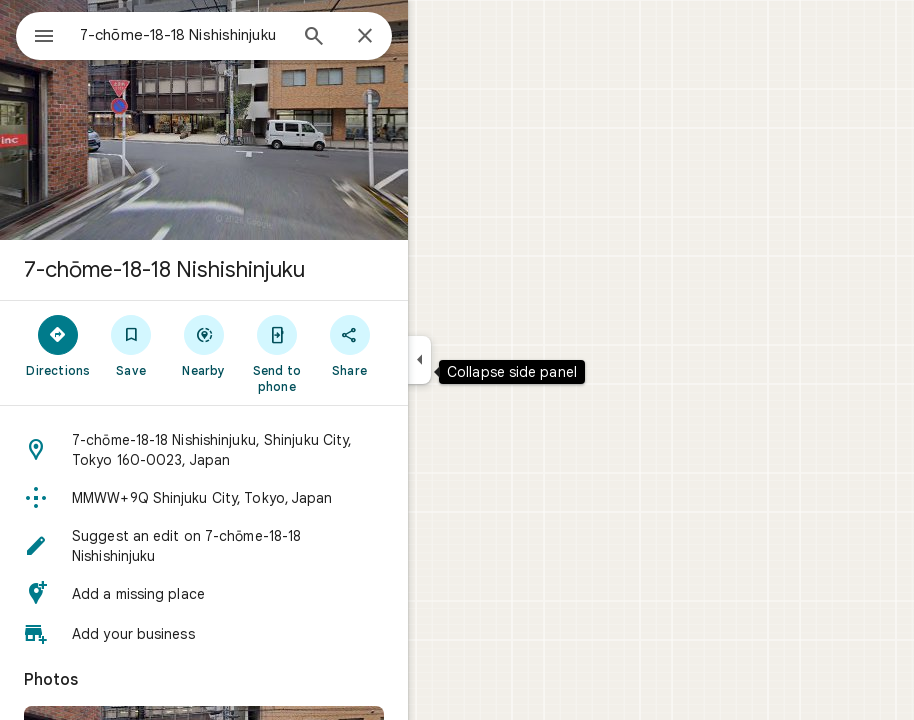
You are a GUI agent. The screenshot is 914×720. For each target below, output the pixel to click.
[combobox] (183, 35)
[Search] (314, 38)
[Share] (349, 345)
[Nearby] (204, 345)
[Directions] (58, 345)
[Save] (131, 345)
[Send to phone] (276, 353)
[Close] (365, 37)
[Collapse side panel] (419, 360)
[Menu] (44, 38)
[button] (204, 450)
